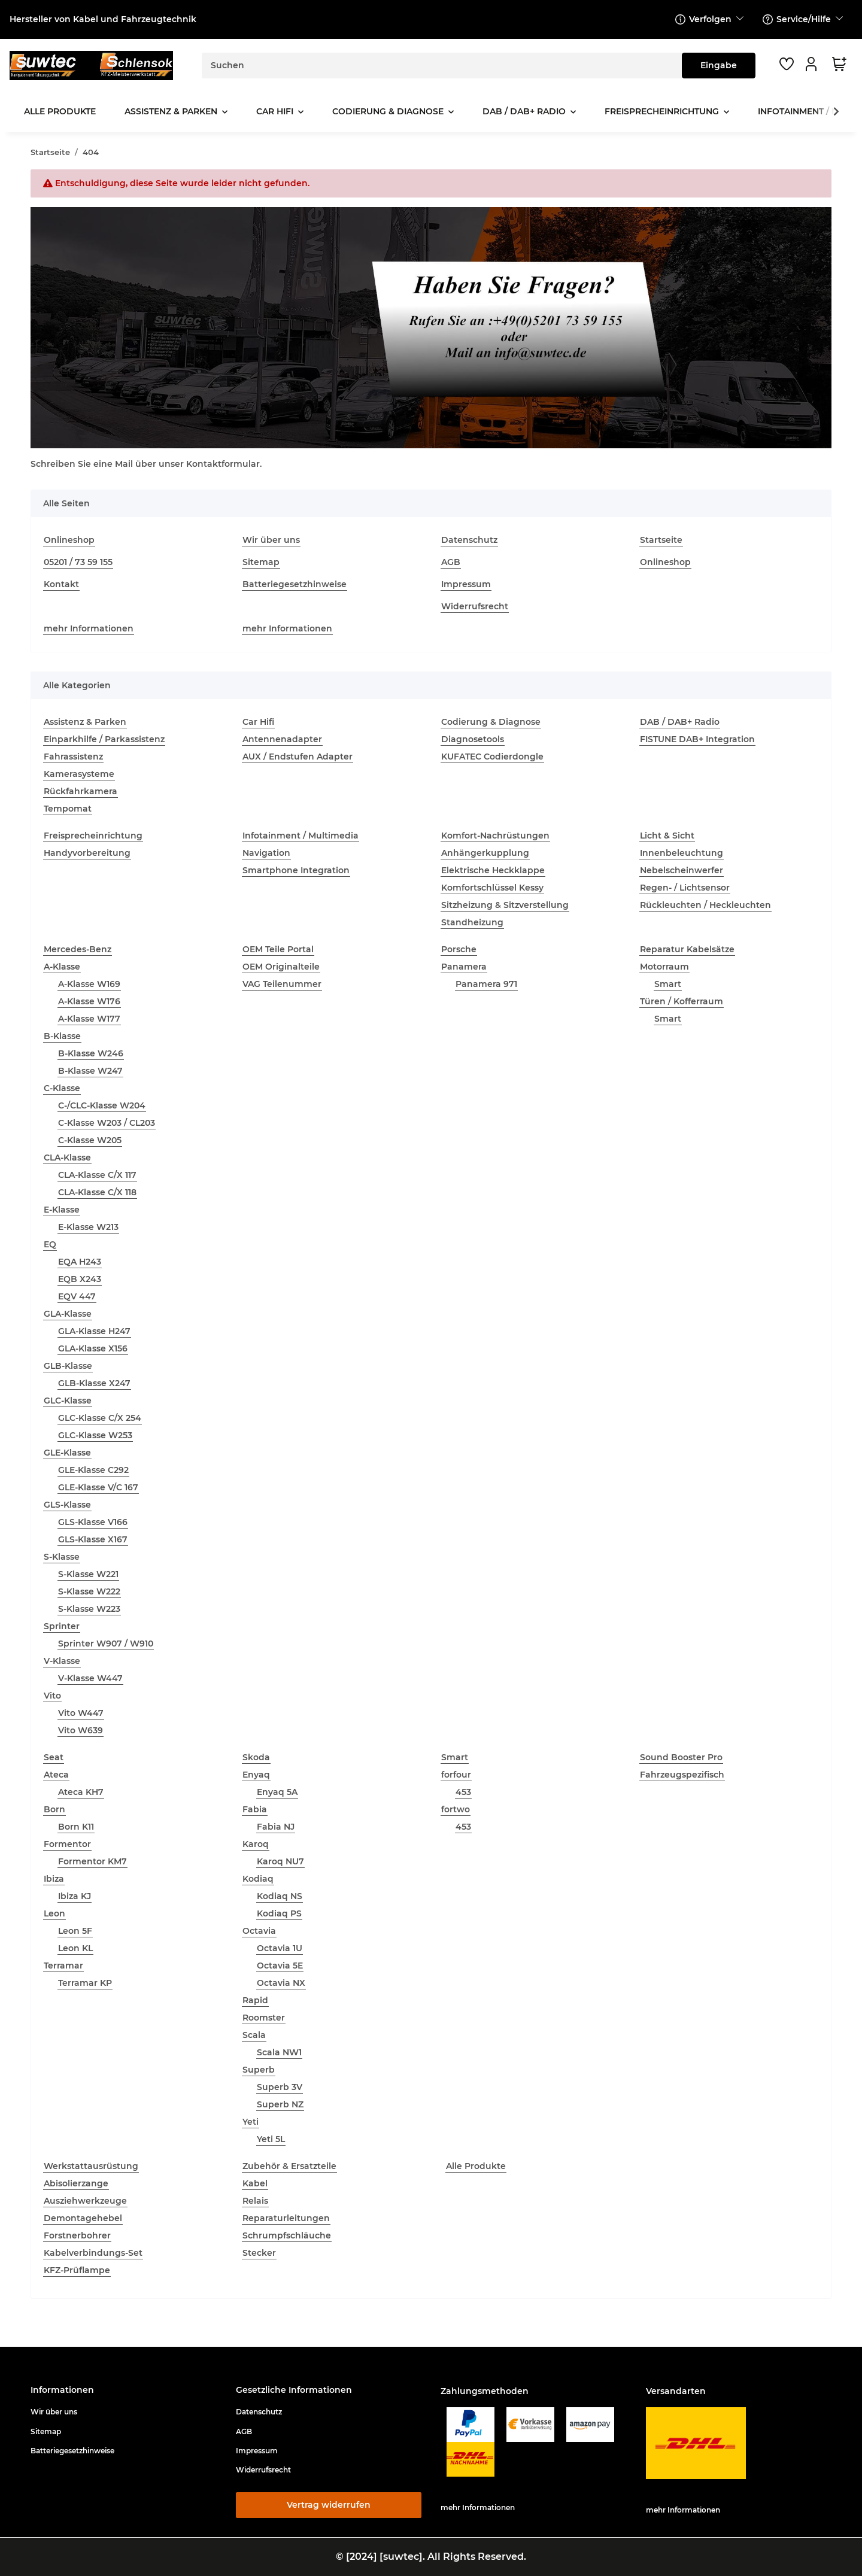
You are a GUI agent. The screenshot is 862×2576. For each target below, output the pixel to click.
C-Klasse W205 (90, 1140)
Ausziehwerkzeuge (85, 2200)
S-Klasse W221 (88, 1574)
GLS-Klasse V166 (93, 1522)
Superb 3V (279, 2087)
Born (54, 1809)
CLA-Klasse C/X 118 (97, 1192)
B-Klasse (62, 1036)
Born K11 (76, 1826)
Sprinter (62, 1626)
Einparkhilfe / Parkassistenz (104, 739)
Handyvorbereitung (87, 852)
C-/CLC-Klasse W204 (101, 1105)
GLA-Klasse (68, 1313)
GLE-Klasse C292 (93, 1470)
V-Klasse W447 (90, 1678)
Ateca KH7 (81, 1792)
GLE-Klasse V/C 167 (98, 1487)
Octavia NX (281, 1982)
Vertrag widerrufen (329, 2504)
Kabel (255, 2183)
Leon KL (75, 1948)
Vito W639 (80, 1730)
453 (463, 1792)
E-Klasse (62, 1209)
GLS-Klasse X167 (93, 1539)
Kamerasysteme (79, 773)
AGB (450, 562)
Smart (667, 984)
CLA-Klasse (67, 1157)
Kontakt (61, 584)
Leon (54, 1913)
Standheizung (472, 922)
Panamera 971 (486, 984)
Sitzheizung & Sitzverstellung (505, 905)
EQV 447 (77, 1296)
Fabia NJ (276, 1826)
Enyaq (256, 1774)
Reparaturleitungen (286, 2218)
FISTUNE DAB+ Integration (697, 739)
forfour (456, 1774)
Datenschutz (469, 539)
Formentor (67, 1844)
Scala (254, 2035)
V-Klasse (62, 1660)
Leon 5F (75, 1930)
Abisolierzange (76, 2183)
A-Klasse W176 (89, 1001)
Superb (258, 2069)
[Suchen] (442, 65)
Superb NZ (280, 2104)
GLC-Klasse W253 (95, 1435)
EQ (50, 1244)
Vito (52, 1695)
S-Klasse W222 (89, 1591)
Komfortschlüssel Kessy (492, 887)
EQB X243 (79, 1279)
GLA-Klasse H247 (94, 1331)
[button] (813, 64)
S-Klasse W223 (89, 1608)
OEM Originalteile (281, 966)
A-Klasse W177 (89, 1018)
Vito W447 (81, 1713)
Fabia (254, 1809)
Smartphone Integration (296, 870)
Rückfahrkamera (80, 791)
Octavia (259, 1930)
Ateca (56, 1774)
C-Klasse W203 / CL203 (106, 1122)
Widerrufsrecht (474, 606)
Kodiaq (258, 1878)
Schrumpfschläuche (286, 2235)
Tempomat (68, 808)
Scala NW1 (279, 2052)
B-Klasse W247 (90, 1070)
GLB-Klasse (68, 1365)
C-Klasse (62, 1088)
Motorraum (664, 966)
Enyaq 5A (277, 1792)
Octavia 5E (280, 1965)
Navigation (266, 852)
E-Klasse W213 (88, 1227)
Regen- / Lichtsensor (685, 887)
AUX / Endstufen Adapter (297, 756)
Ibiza (54, 1878)
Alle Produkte (476, 2166)
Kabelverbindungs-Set (93, 2252)
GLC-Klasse (68, 1400)
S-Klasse (62, 1556)
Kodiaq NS (279, 1896)
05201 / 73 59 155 (78, 562)
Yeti (250, 2121)
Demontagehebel (83, 2218)
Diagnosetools (472, 739)
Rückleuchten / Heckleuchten (705, 905)
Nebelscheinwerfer (681, 870)
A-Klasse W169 (89, 984)
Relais (255, 2200)
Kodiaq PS (279, 1913)
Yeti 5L (271, 2139)
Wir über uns (271, 539)
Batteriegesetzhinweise (294, 584)
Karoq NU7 (280, 1861)
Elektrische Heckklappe (493, 870)
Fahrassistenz (73, 756)
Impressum (466, 584)
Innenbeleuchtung (681, 852)
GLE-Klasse (67, 1452)
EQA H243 (79, 1261)
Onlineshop (69, 539)
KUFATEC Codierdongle (492, 756)
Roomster (263, 2017)
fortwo (455, 1809)
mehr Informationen (88, 628)
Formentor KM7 (92, 1861)
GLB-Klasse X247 (94, 1383)
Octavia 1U (279, 1948)
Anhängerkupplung (485, 852)
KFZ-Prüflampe (77, 2270)
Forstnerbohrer (77, 2235)
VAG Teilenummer (281, 984)
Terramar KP (85, 1982)
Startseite (661, 539)
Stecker (259, 2252)
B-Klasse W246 (90, 1053)
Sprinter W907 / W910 (105, 1643)
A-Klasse (62, 966)
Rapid (255, 2000)
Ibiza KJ (74, 1896)
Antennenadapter (282, 739)
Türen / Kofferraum (681, 1001)
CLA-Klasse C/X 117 (97, 1174)
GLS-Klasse (67, 1504)
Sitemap (261, 562)
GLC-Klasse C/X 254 (99, 1417)
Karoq (255, 1844)
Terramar (63, 1965)
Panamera (464, 966)
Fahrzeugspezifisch (682, 1774)
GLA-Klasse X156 (93, 1348)
